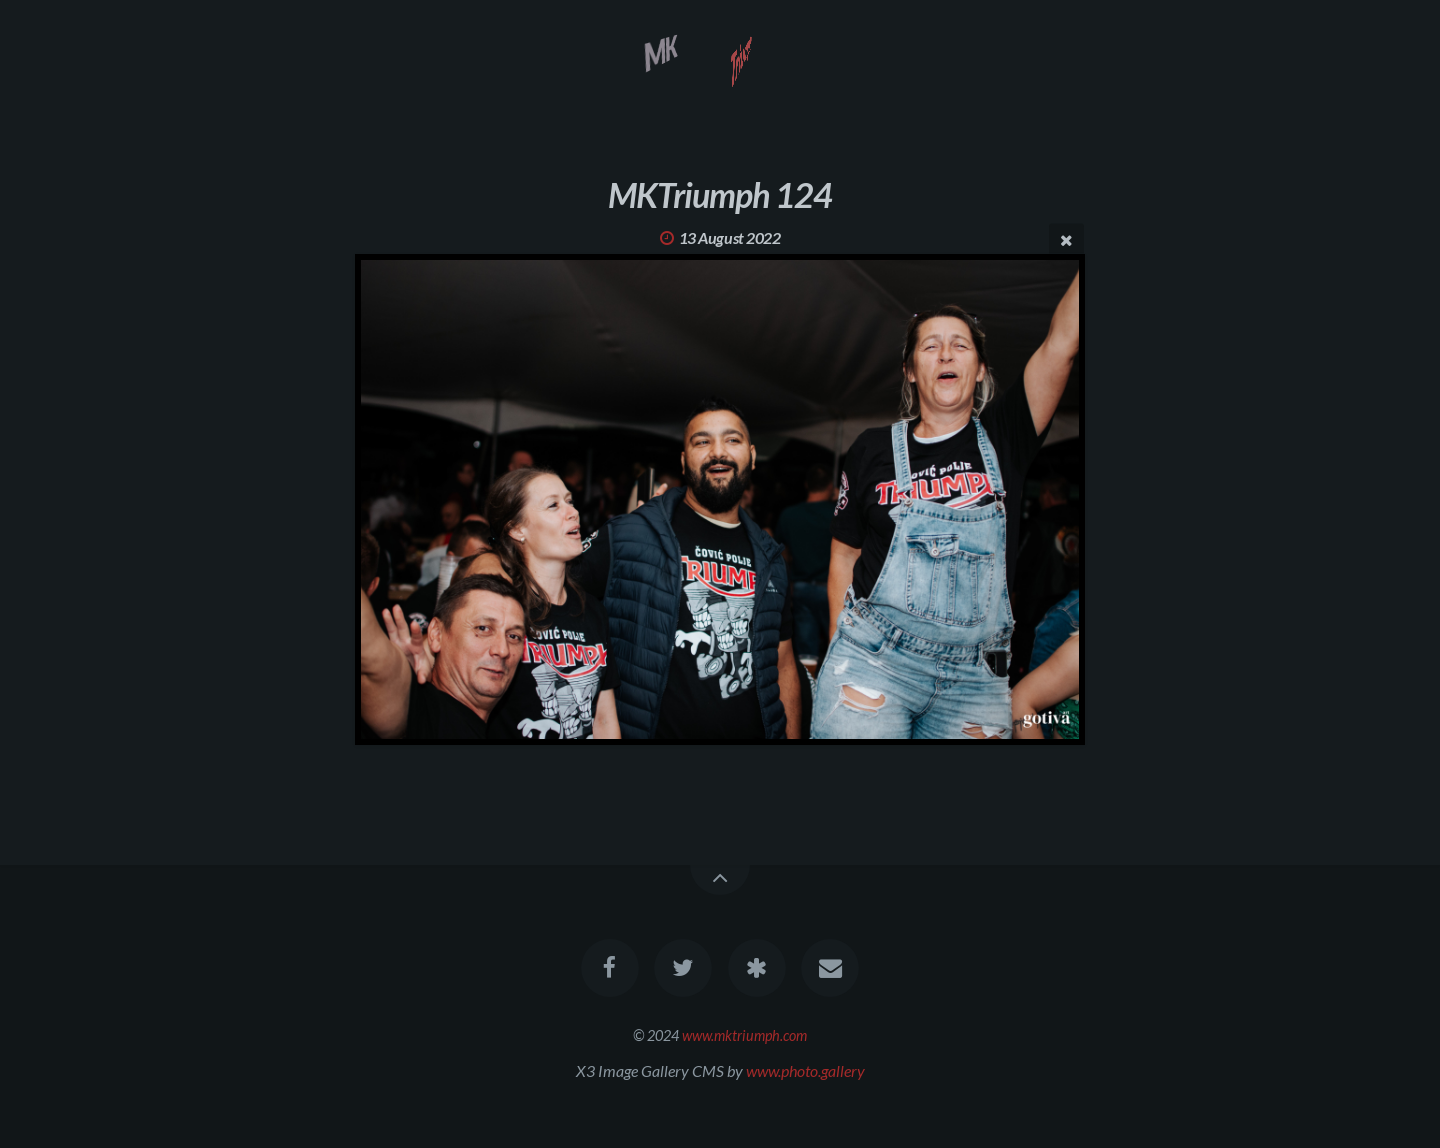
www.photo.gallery (805, 1070)
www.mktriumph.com (744, 1035)
